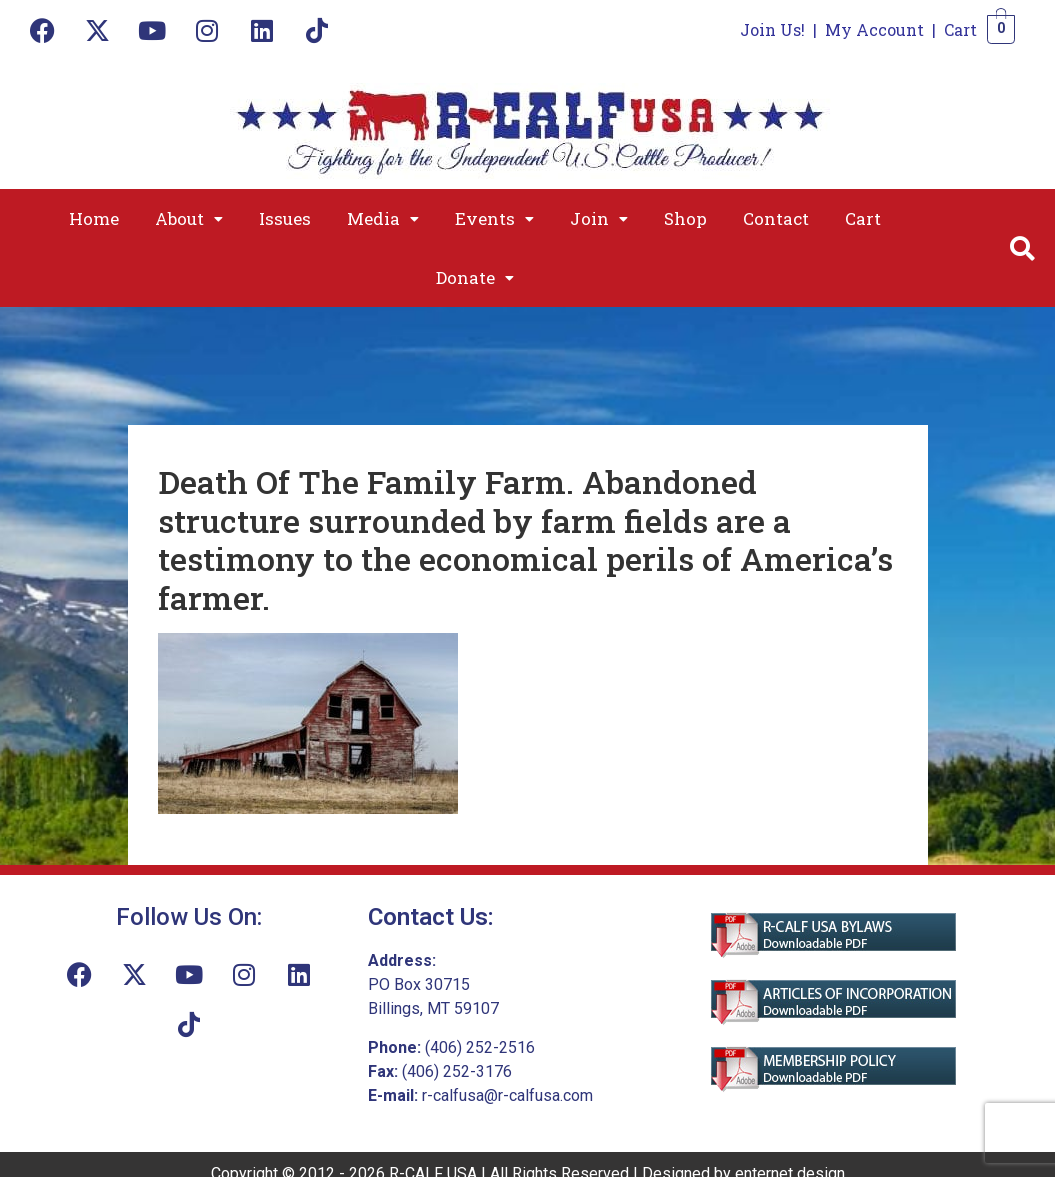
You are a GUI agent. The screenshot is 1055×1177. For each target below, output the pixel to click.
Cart (960, 29)
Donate (475, 277)
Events (494, 218)
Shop (685, 218)
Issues (285, 218)
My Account (874, 29)
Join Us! (772, 29)
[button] (189, 218)
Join (599, 218)
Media (383, 218)
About (189, 218)
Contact (776, 218)
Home (94, 218)
